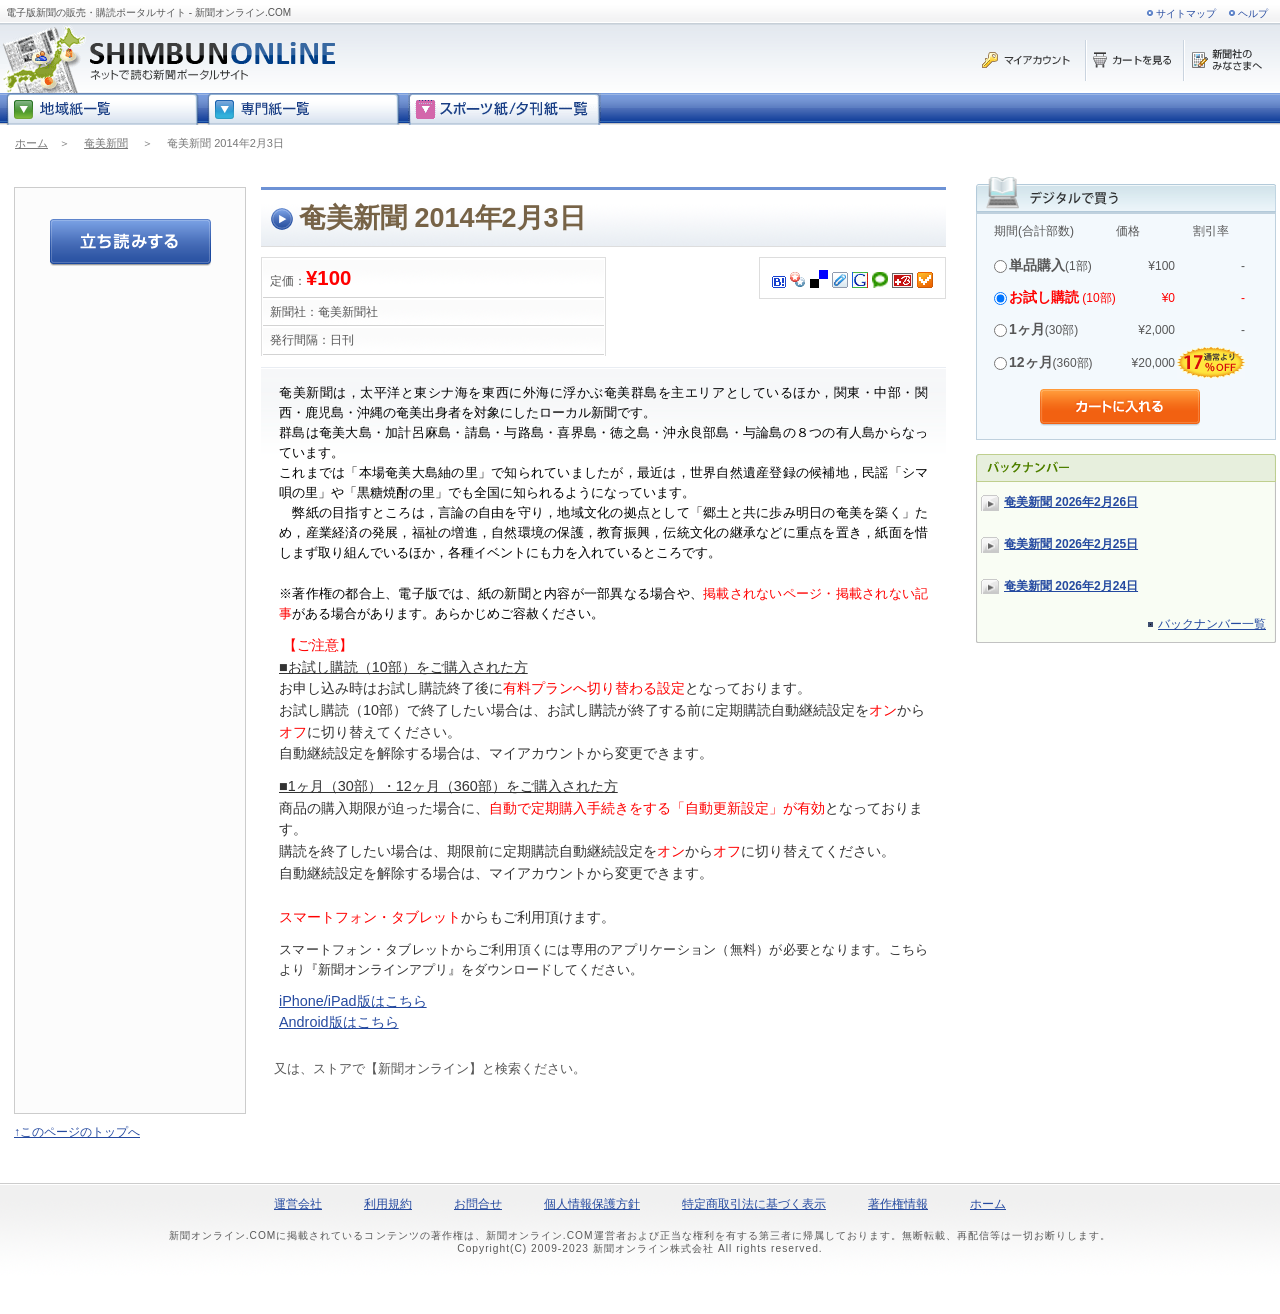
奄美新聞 (106, 143)
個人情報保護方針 (592, 1204)
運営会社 (298, 1204)
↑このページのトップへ (77, 1132)
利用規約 (388, 1204)
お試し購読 (1044, 297)
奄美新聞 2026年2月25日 (1071, 544)
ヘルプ (1253, 13)
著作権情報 (898, 1204)
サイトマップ (1186, 13)
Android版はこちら (339, 1022)
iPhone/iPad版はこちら (353, 1001)
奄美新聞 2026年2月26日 (1071, 502)
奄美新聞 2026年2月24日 (1071, 586)
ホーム (31, 143)
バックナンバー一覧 (1212, 624)
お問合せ (478, 1204)
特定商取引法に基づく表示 (754, 1204)
